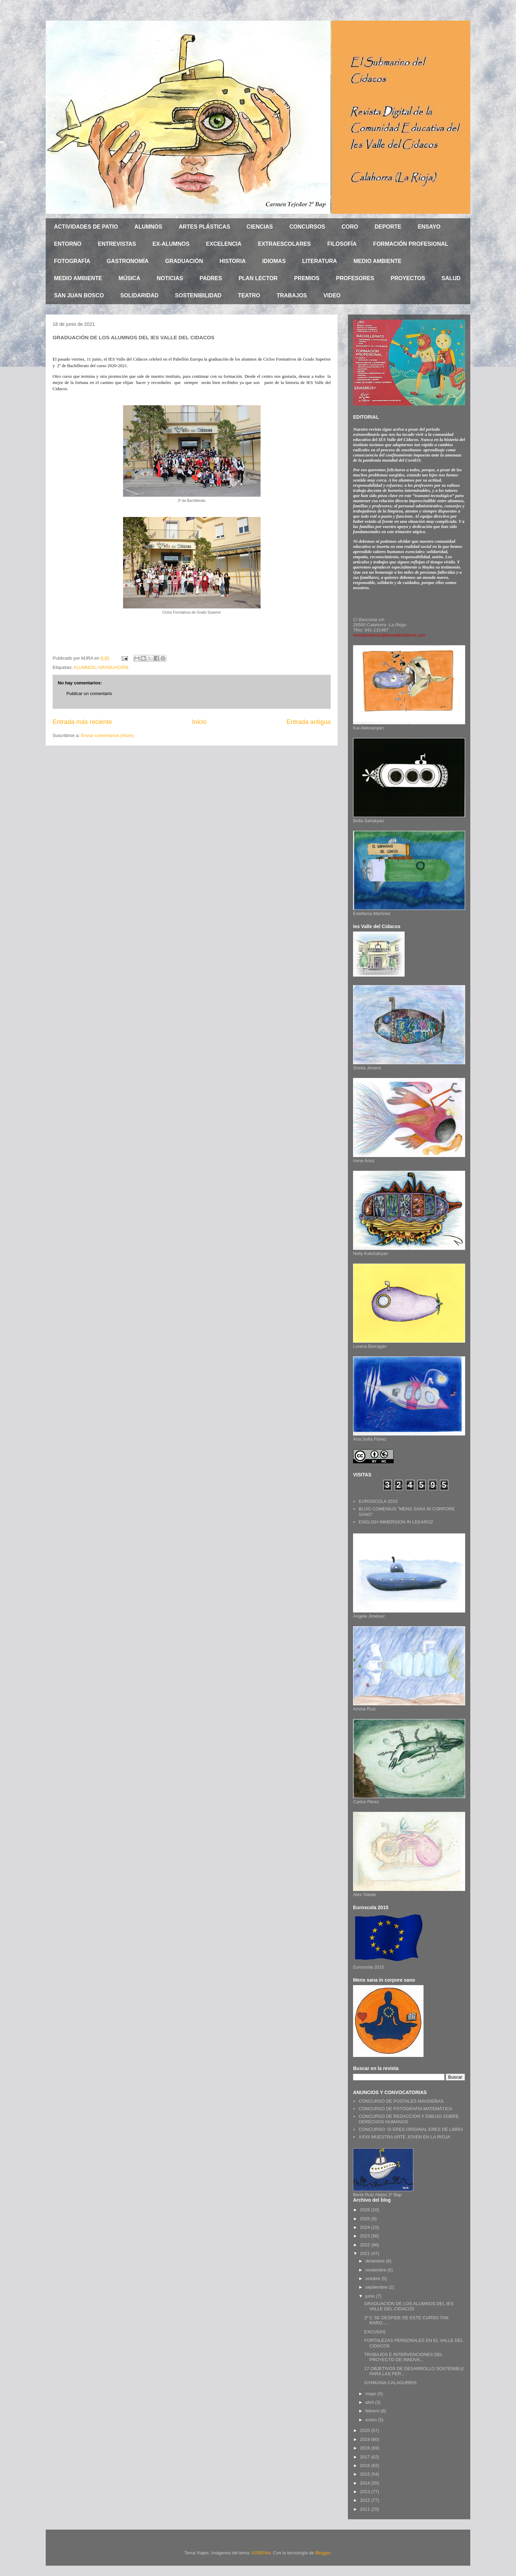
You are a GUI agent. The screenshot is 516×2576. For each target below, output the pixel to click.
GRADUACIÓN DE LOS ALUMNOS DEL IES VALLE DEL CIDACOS (408, 2306)
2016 (365, 2465)
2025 (365, 2218)
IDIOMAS (274, 261)
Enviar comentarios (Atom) (107, 735)
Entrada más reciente (82, 721)
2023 (365, 2235)
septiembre (377, 2287)
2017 (365, 2456)
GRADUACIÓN (184, 261)
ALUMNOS (148, 227)
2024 (365, 2227)
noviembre (376, 2269)
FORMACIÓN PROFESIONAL (410, 244)
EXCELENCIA (223, 244)
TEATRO (249, 295)
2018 (365, 2448)
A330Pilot (261, 2552)
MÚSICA (129, 278)
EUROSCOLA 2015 (378, 1501)
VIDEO (332, 295)
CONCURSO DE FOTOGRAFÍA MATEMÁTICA (405, 2108)
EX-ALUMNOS (171, 244)
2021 (365, 2253)
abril (370, 2402)
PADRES (210, 278)
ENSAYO (429, 227)
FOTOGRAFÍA (72, 261)
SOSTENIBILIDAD (198, 295)
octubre (373, 2278)
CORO (350, 227)
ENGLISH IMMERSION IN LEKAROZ (396, 1521)
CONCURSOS (307, 227)
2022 (365, 2244)
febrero (373, 2410)
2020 (365, 2430)
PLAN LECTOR (258, 278)
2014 (365, 2483)
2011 (365, 2509)
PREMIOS (306, 278)
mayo (371, 2393)
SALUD (451, 278)
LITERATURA (319, 261)
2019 (365, 2439)
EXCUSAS (374, 2331)
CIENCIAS (259, 227)
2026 (365, 2209)
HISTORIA (232, 261)
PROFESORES (355, 278)
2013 (365, 2491)
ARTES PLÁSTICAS (204, 227)
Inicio (199, 721)
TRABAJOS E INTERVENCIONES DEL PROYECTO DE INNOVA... (403, 2357)
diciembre (375, 2261)
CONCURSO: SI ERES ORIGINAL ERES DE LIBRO (411, 2129)
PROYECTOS (408, 278)
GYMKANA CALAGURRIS (390, 2382)
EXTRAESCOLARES (284, 244)
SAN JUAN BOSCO (79, 295)
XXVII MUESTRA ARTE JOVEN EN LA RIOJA (404, 2136)
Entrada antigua (309, 721)
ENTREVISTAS (117, 244)
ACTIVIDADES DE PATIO (86, 227)
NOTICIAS (170, 278)
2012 (365, 2500)
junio (370, 2296)
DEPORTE (388, 227)
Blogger (322, 2552)
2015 (365, 2474)
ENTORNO (67, 244)
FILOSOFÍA (341, 244)
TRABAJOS (292, 295)
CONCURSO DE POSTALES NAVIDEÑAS (401, 2101)
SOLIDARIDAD (139, 295)
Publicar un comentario (89, 693)
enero (371, 2419)
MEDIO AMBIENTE (377, 261)
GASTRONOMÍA (128, 261)
